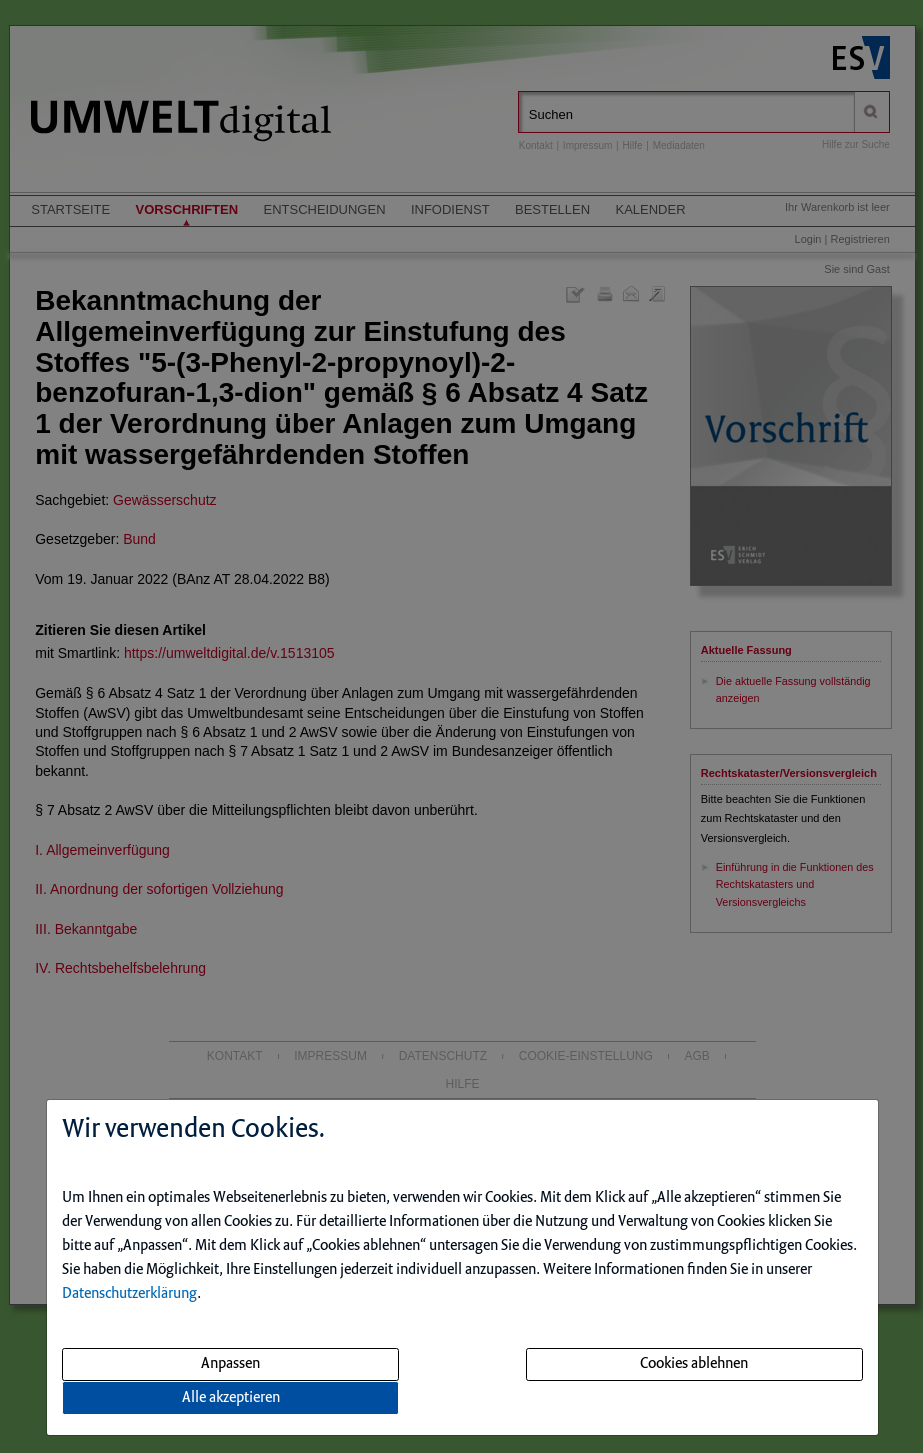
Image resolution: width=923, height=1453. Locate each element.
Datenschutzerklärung (129, 1294)
